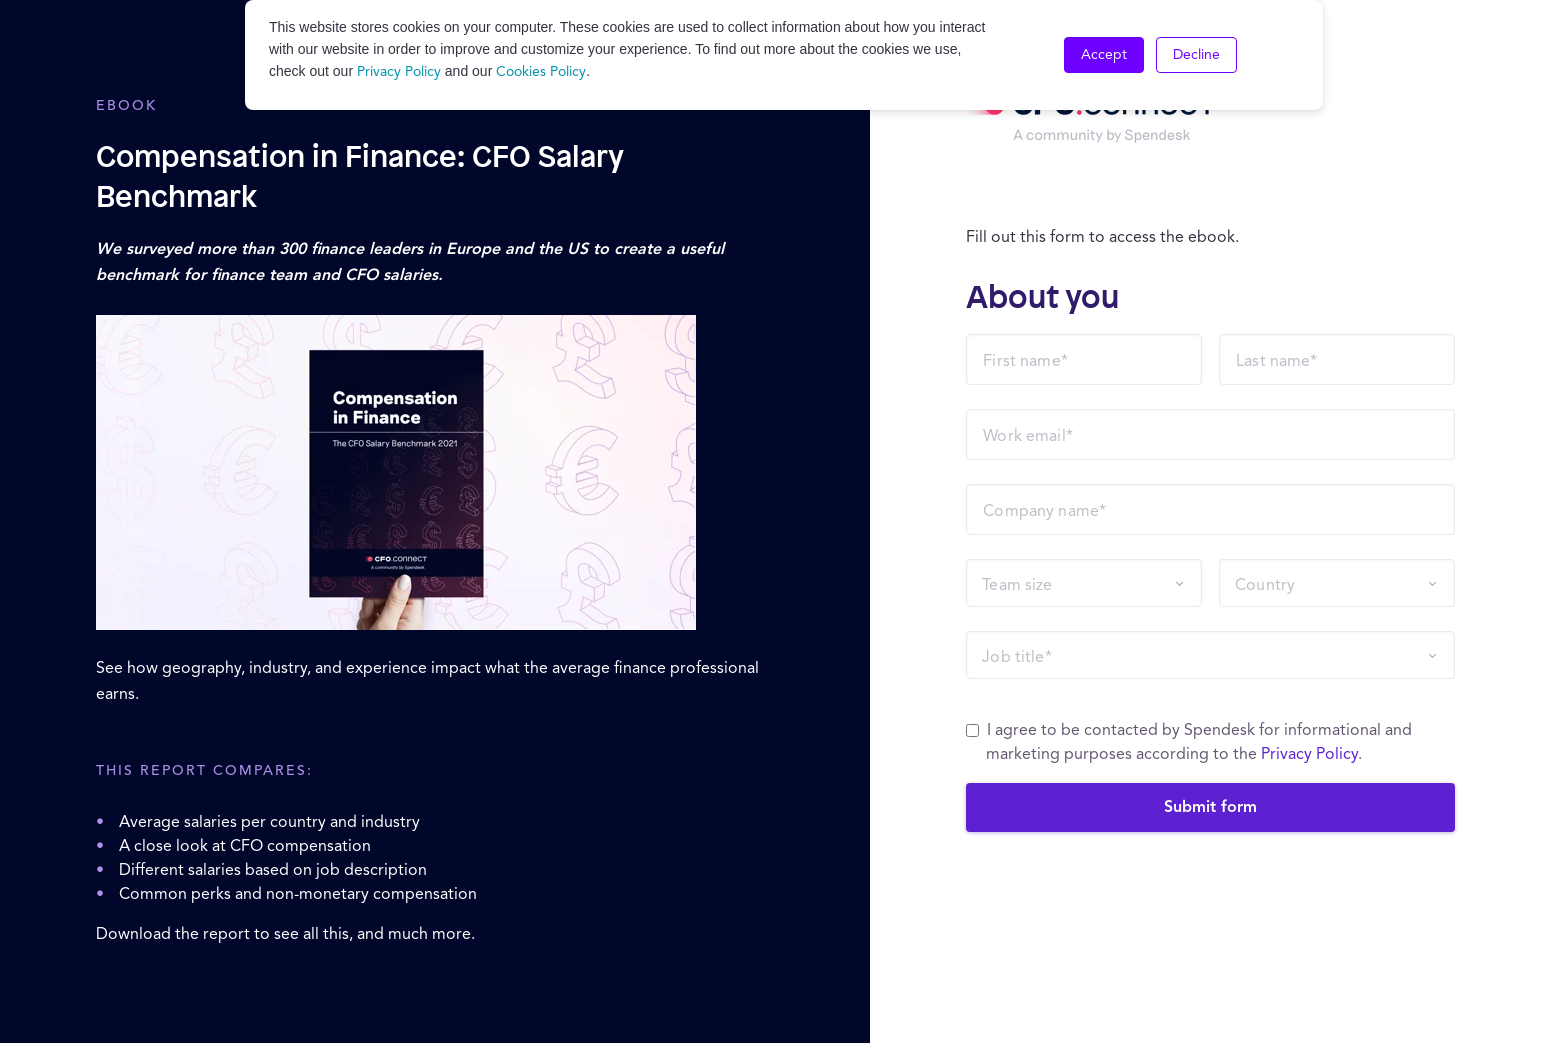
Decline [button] (1196, 55)
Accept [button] (1104, 55)
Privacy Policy (399, 72)
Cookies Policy (541, 72)
